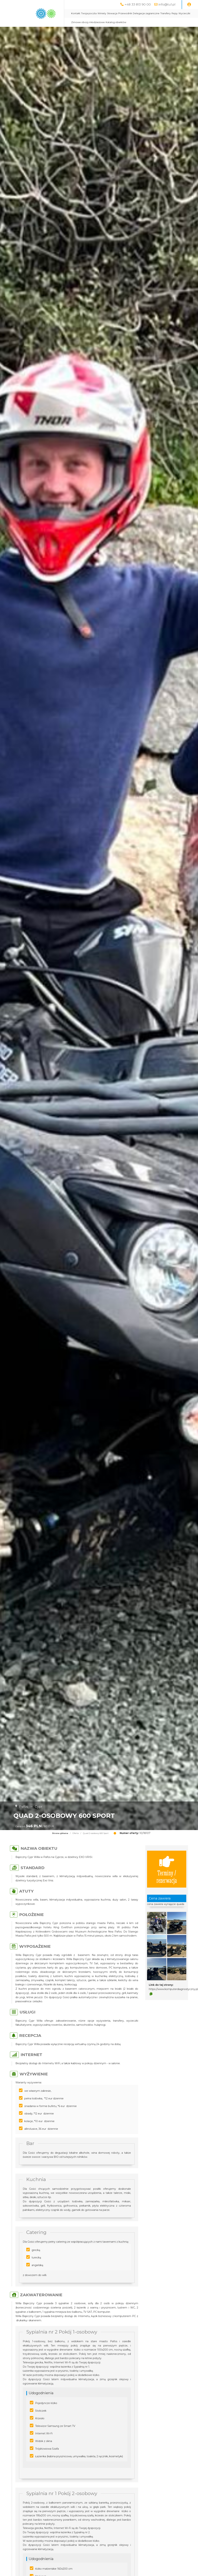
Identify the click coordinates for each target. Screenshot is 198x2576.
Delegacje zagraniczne (146, 13)
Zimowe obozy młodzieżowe (88, 22)
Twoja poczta (89, 13)
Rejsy (175, 13)
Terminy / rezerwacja (166, 1869)
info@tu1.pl (166, 4)
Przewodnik (125, 13)
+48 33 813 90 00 (137, 4)
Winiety (101, 13)
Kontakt (75, 13)
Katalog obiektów (116, 22)
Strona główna (60, 1833)
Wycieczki (184, 13)
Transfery (165, 13)
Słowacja (112, 13)
